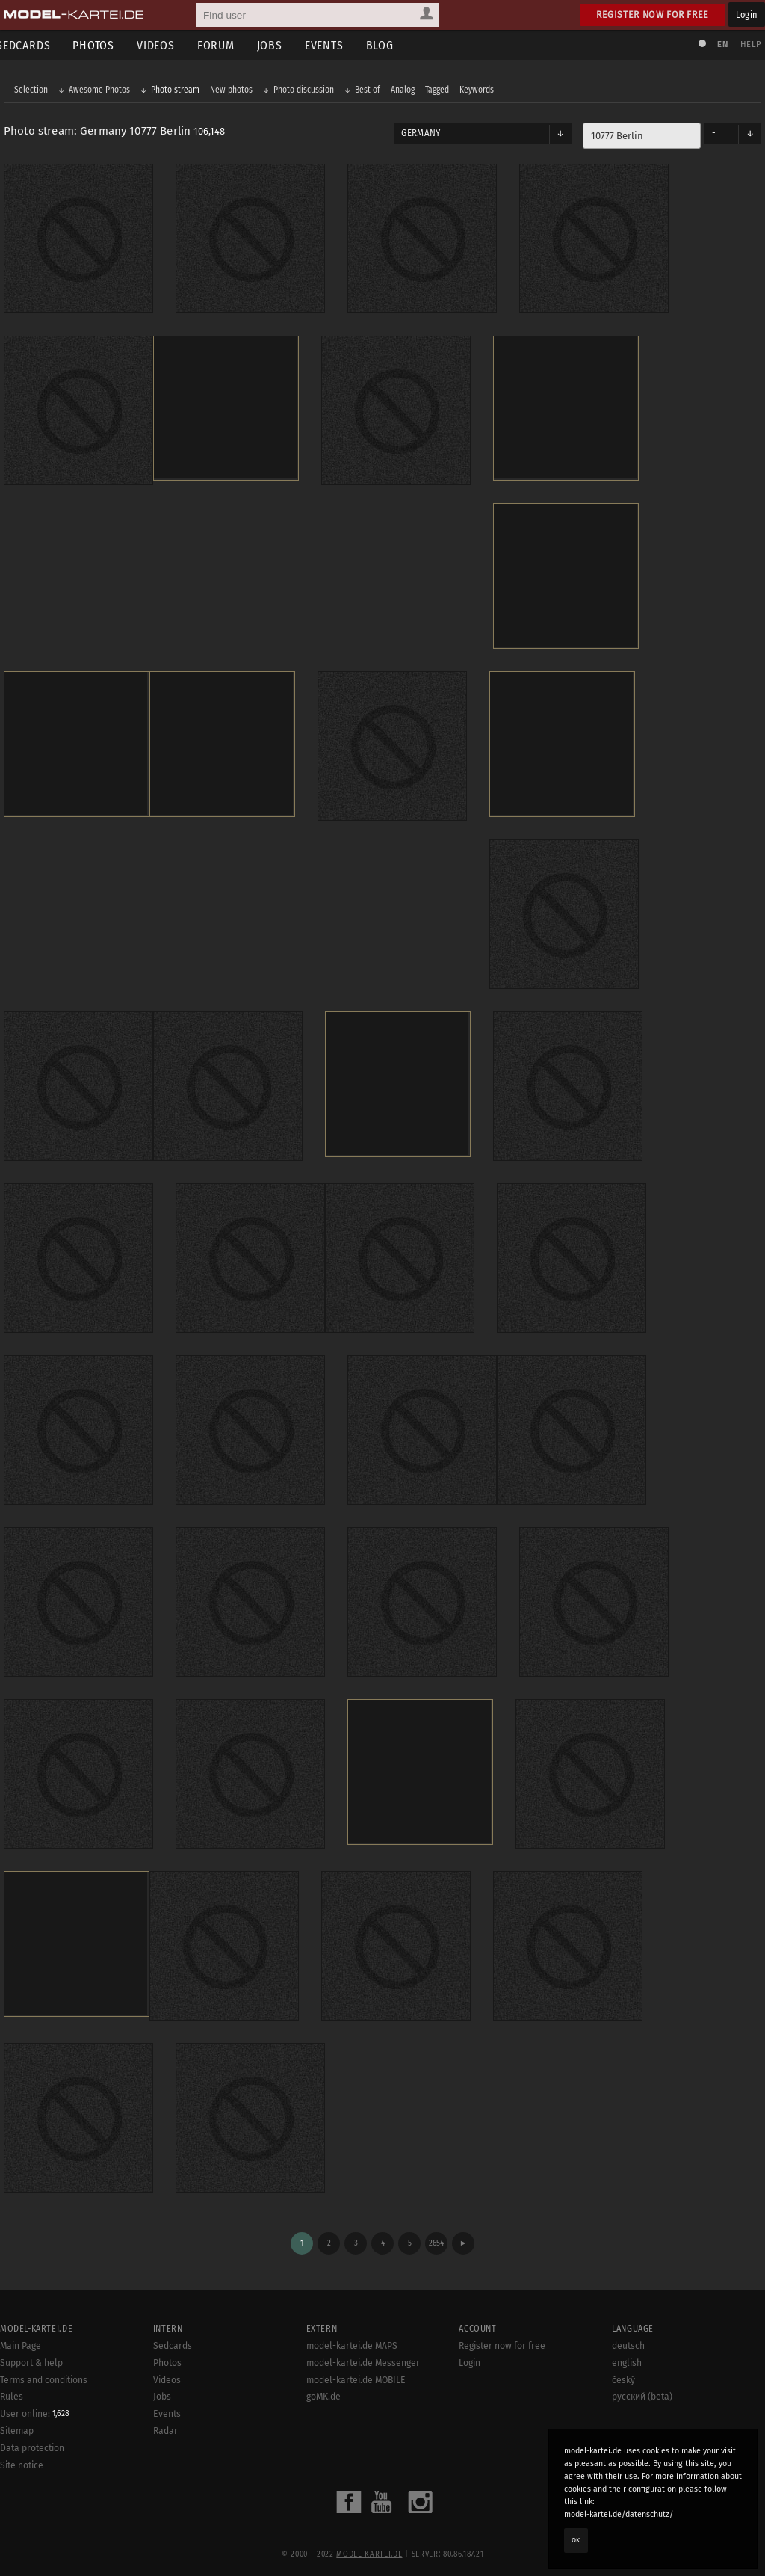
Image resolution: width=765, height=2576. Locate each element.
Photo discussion (307, 91)
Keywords (480, 91)
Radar (165, 2422)
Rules (11, 2387)
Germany (420, 134)
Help (747, 44)
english (627, 2353)
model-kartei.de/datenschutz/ (619, 2514)
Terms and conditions (43, 2370)
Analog (406, 91)
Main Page (20, 2337)
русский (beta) (642, 2387)
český (623, 2370)
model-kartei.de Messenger (363, 2353)
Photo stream (179, 91)
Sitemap (17, 2422)
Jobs (281, 45)
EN (718, 44)
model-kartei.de (369, 2544)
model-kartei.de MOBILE (356, 2370)
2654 (436, 2234)
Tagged (441, 91)
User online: (34, 2405)
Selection (35, 91)
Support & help (31, 2353)
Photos (105, 45)
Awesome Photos (103, 91)
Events (335, 45)
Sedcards (172, 2337)
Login (747, 14)
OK (576, 2540)
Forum (227, 45)
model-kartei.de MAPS (351, 2337)
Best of (371, 91)
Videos (167, 45)
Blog (391, 45)
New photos (235, 91)
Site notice (21, 2456)
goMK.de (323, 2387)
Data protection (32, 2439)
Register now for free (652, 14)
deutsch (628, 2337)
